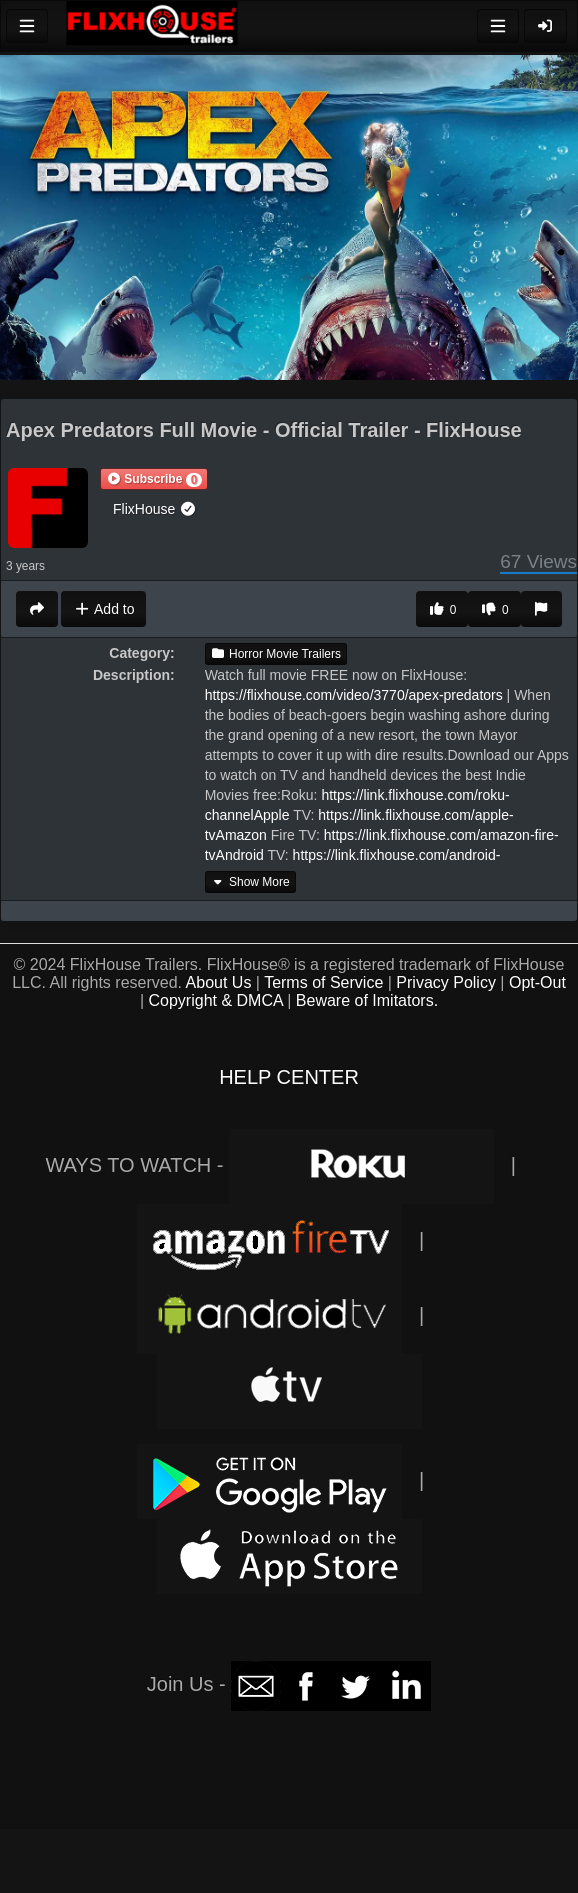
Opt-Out (537, 982)
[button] (154, 479)
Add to (103, 609)
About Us (219, 982)
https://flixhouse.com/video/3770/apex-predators (354, 695)
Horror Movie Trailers (276, 654)
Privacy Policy (446, 982)
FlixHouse (155, 509)
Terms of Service (323, 982)
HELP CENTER (289, 1077)
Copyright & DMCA (216, 1000)
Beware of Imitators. (367, 1000)
